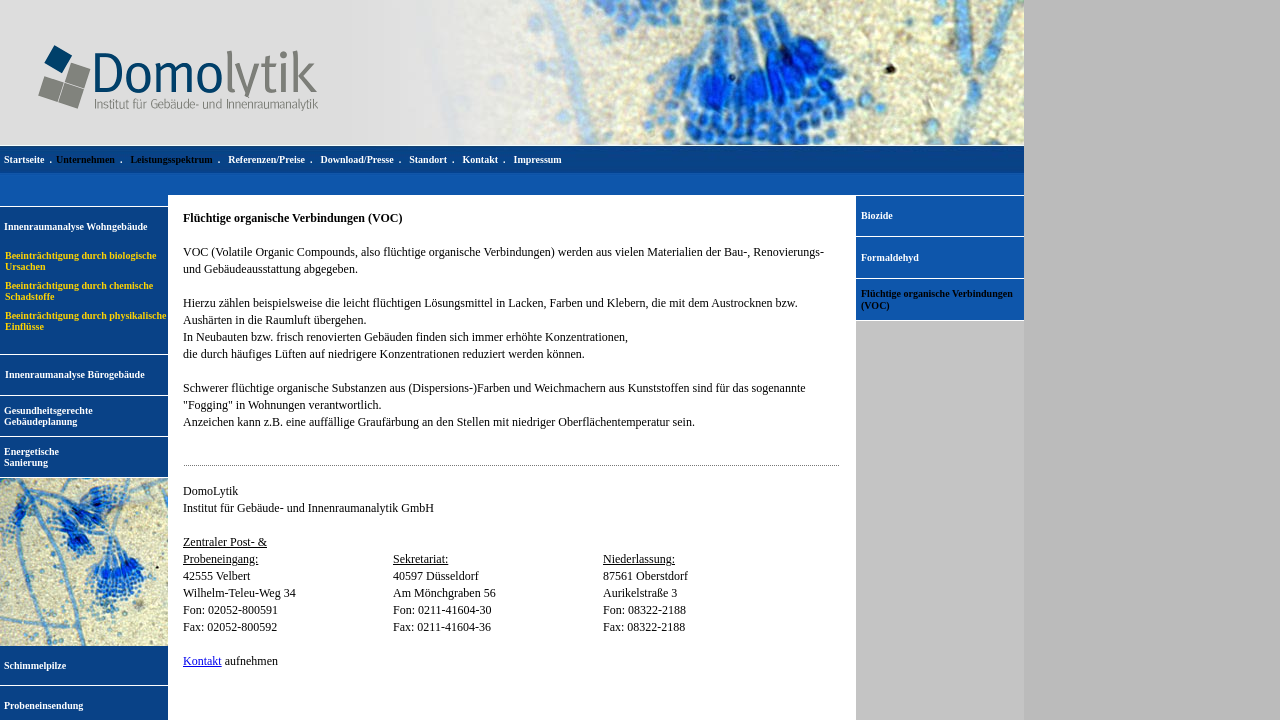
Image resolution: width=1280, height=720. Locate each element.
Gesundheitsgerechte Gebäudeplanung (48, 416)
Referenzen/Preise (266, 159)
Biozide (877, 215)
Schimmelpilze (35, 665)
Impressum (538, 159)
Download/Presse (357, 159)
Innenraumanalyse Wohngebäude (75, 226)
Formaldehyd (890, 257)
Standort (428, 159)
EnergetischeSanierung (31, 457)
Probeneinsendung (43, 705)
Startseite (24, 159)
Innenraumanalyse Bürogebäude (75, 374)
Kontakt (202, 661)
